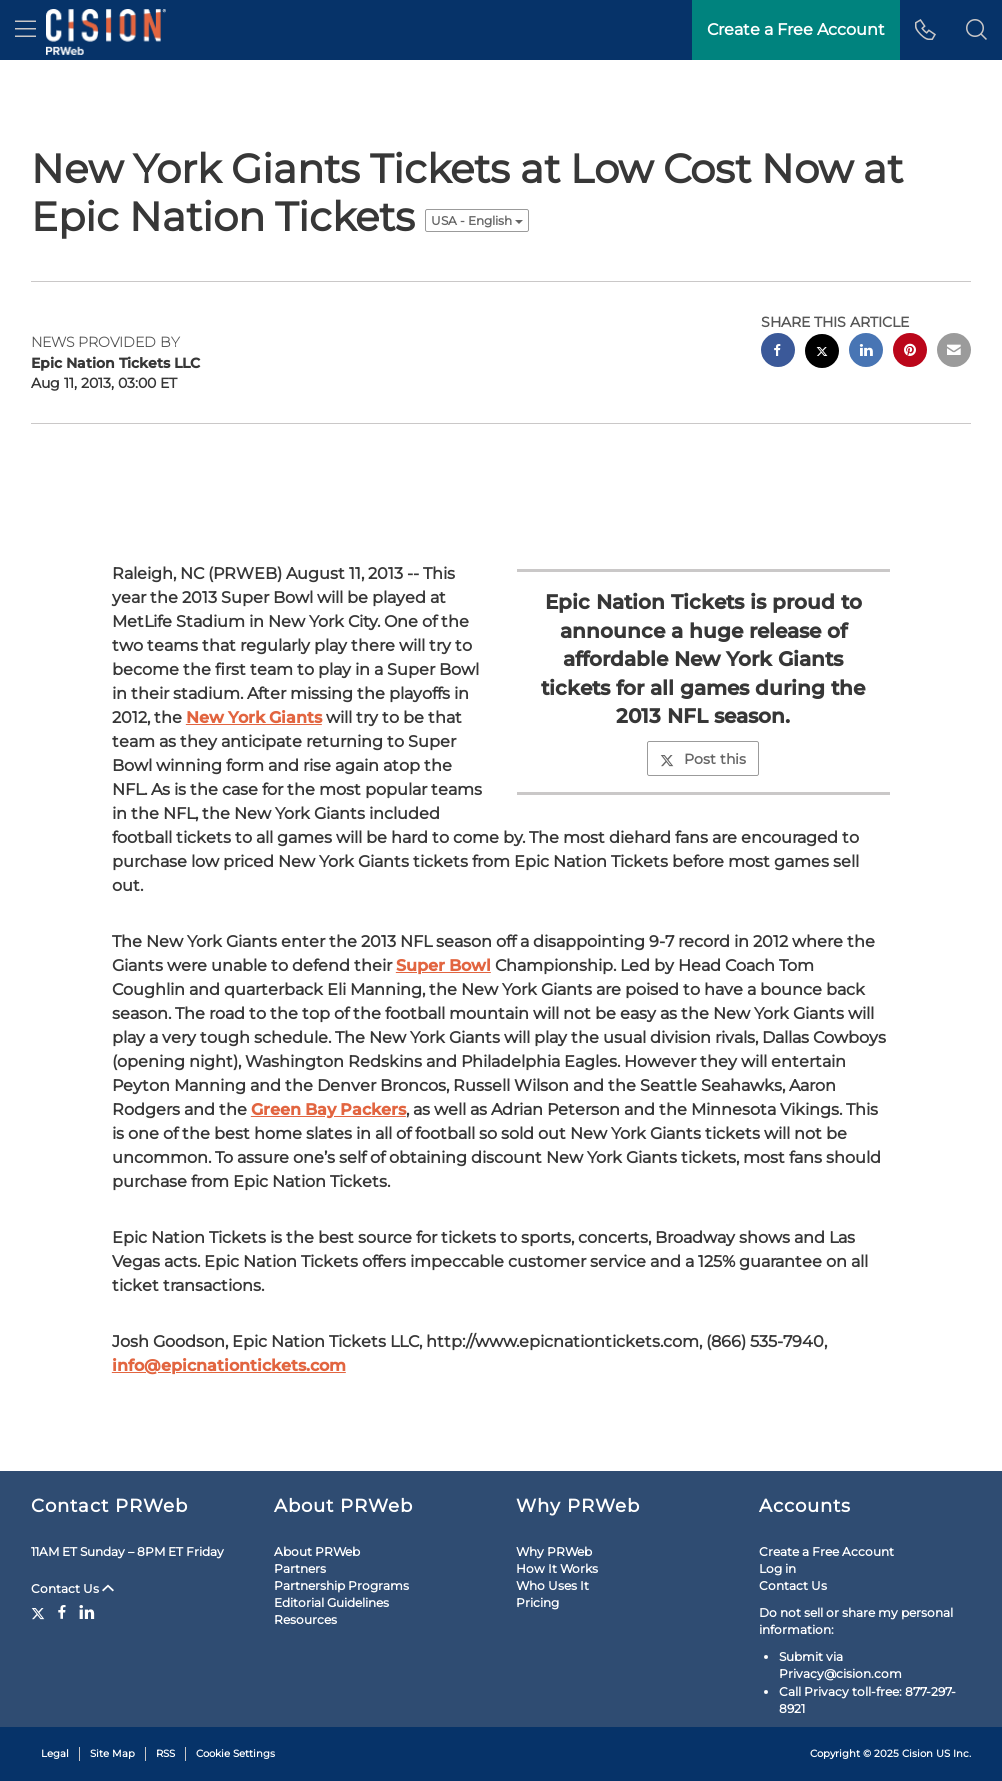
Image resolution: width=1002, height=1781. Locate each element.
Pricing (537, 1602)
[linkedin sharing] (866, 352)
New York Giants (254, 717)
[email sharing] (954, 352)
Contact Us (72, 1588)
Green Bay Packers (328, 1109)
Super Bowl (443, 965)
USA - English (477, 220)
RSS (165, 1753)
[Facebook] (62, 1612)
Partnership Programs (341, 1585)
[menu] (25, 30)
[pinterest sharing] (910, 352)
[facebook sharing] (778, 352)
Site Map (112, 1753)
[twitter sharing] (822, 353)
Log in (777, 1568)
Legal (55, 1753)
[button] (976, 30)
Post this (703, 759)
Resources (305, 1619)
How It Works (557, 1568)
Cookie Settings (235, 1753)
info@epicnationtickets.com (229, 1365)
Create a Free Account (826, 1551)
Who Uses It (552, 1585)
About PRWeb (317, 1551)
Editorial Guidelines (331, 1602)
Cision (917, 1753)
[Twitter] (40, 1612)
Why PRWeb (554, 1551)
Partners (300, 1568)
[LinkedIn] (87, 1612)
